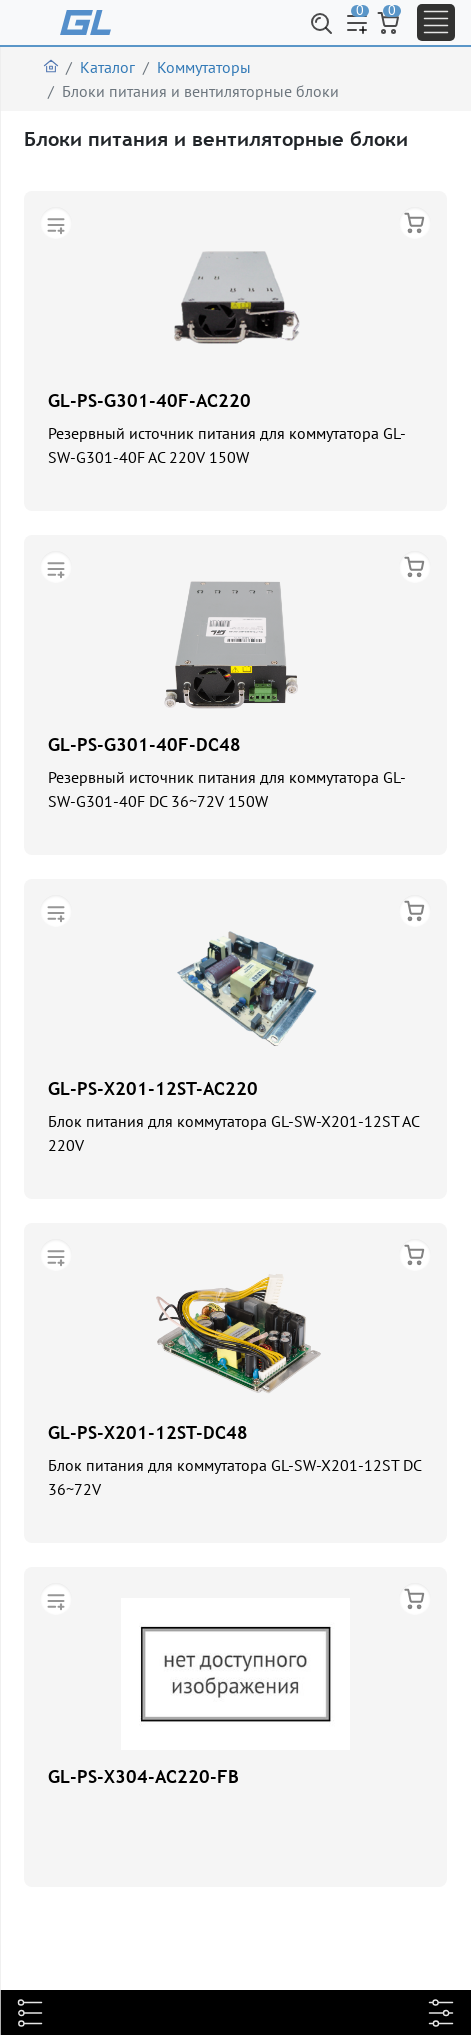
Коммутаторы (204, 67)
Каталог (107, 67)
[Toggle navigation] (436, 22)
